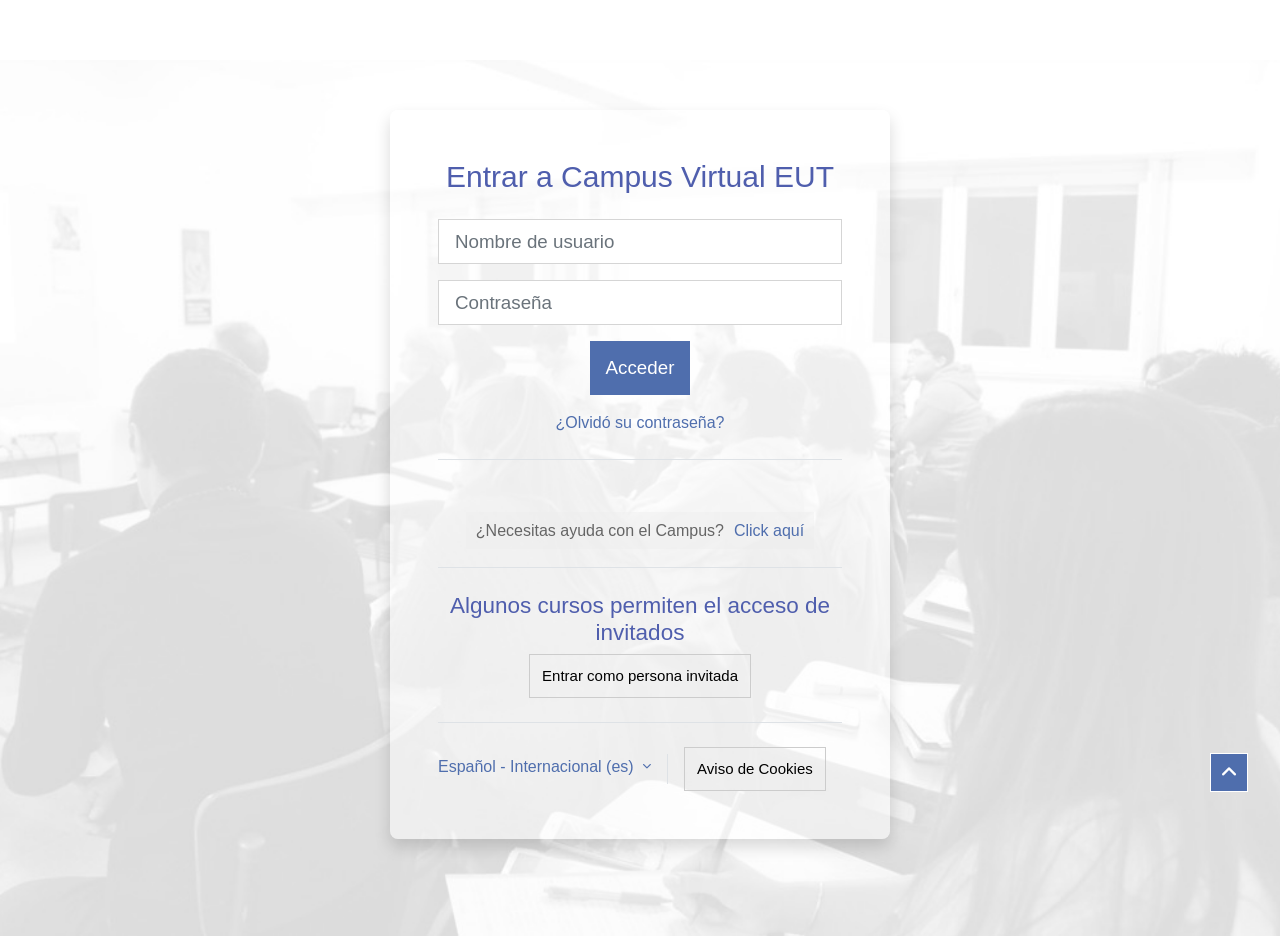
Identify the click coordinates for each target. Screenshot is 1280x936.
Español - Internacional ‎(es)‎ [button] (538, 766)
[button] (1229, 773)
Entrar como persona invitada (640, 675)
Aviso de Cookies (755, 768)
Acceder (640, 367)
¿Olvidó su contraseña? (640, 422)
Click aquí (769, 530)
